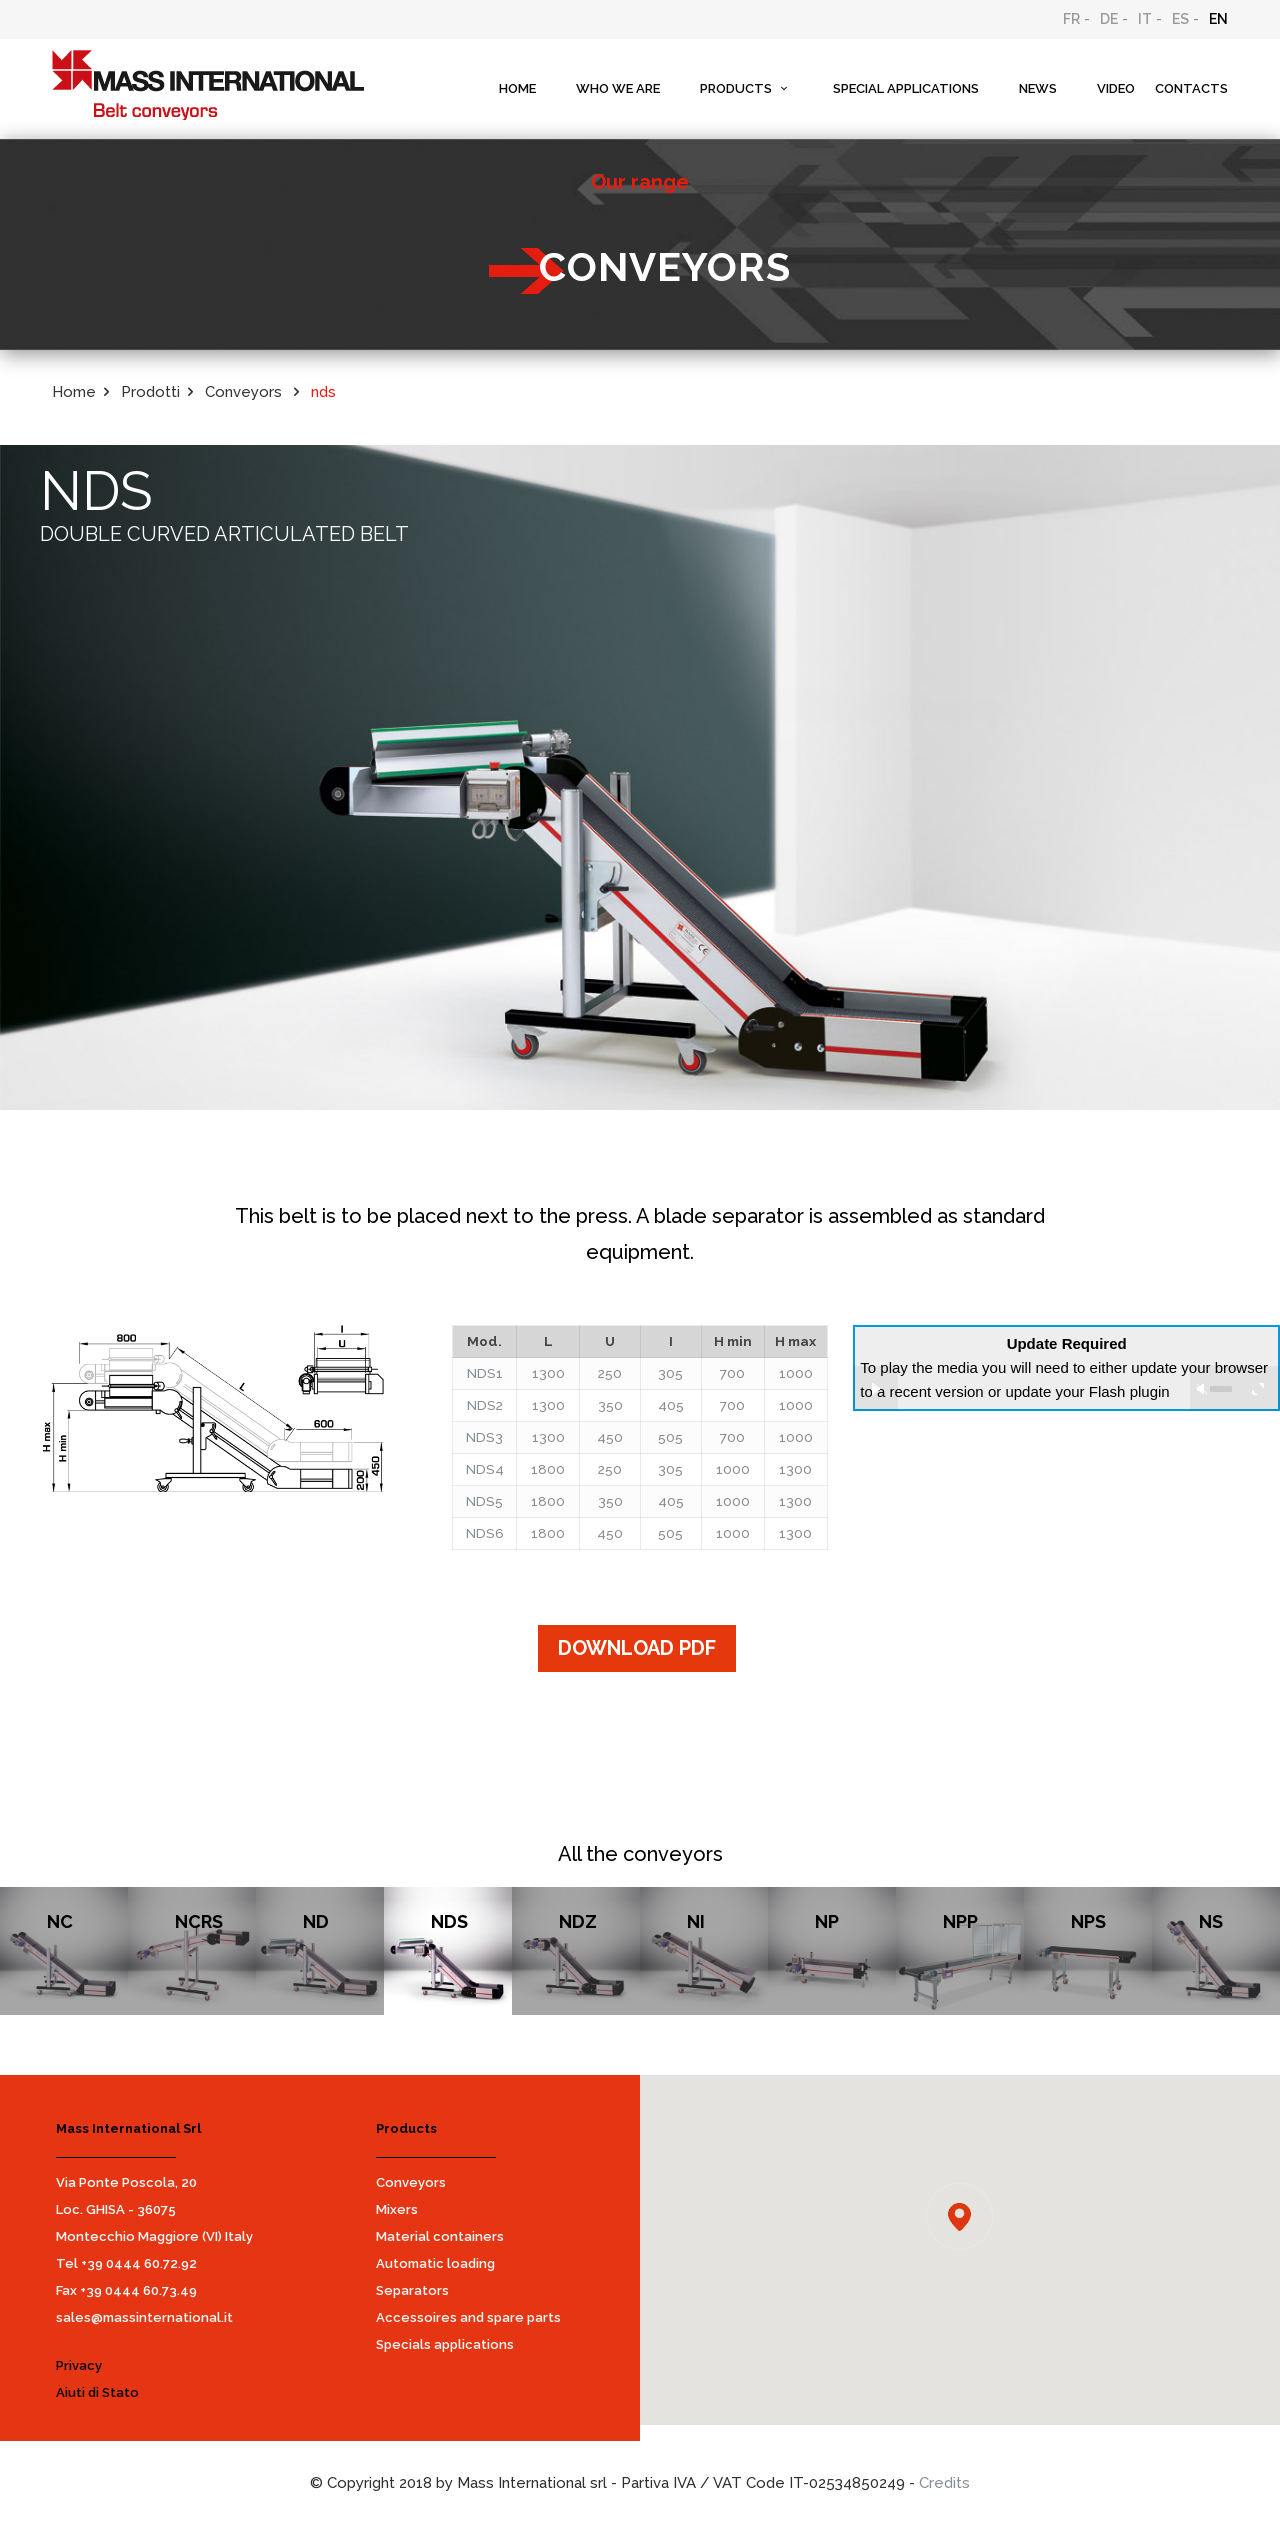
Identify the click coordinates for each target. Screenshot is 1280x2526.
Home (74, 392)
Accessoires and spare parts (468, 2317)
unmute (1202, 1389)
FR (1071, 19)
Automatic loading (435, 2263)
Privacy (79, 2365)
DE (1109, 19)
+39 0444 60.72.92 (139, 2263)
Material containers (440, 2236)
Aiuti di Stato (97, 2392)
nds (323, 392)
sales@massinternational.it (144, 2317)
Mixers (397, 2209)
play (875, 1388)
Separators (412, 2290)
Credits (944, 2483)
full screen (1257, 1388)
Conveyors (411, 2182)
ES (1180, 19)
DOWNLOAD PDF (637, 1648)
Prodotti (150, 392)
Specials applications (445, 2344)
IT (1145, 19)
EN (1218, 19)
